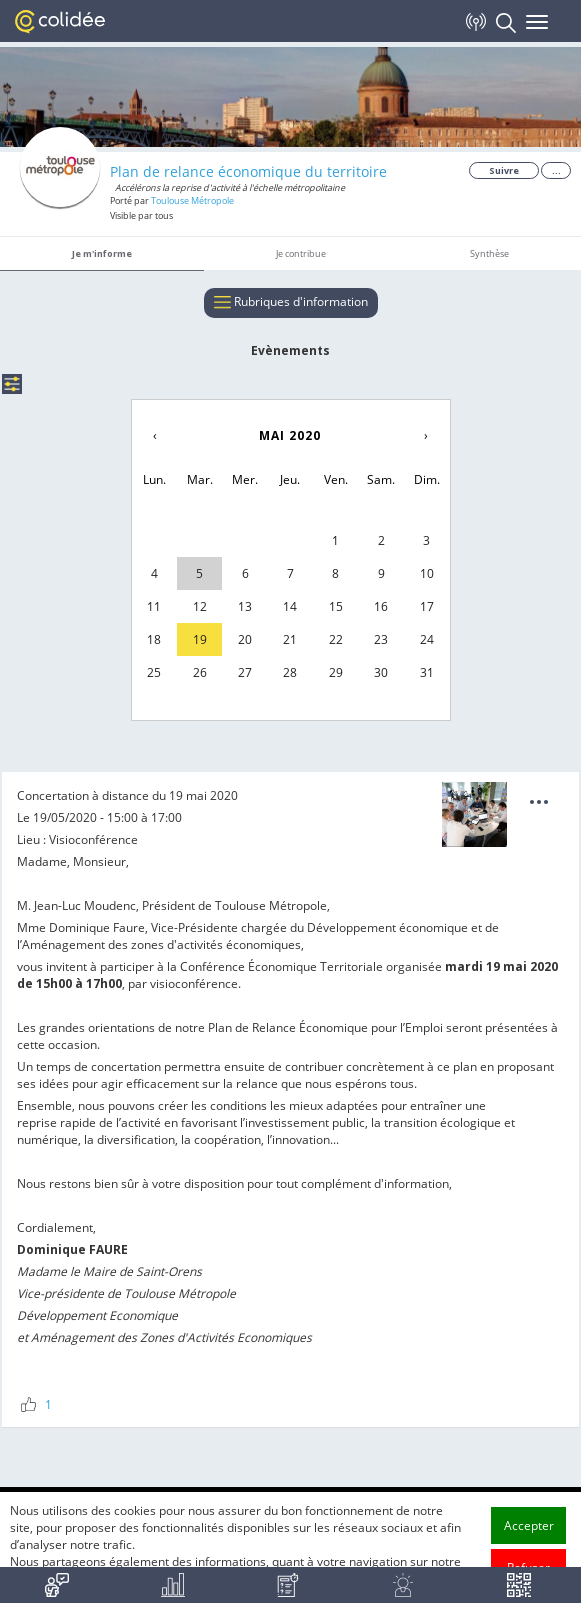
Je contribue (301, 253)
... (556, 170)
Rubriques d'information (291, 303)
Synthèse (489, 253)
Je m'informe (102, 253)
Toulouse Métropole (192, 200)
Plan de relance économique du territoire (248, 171)
